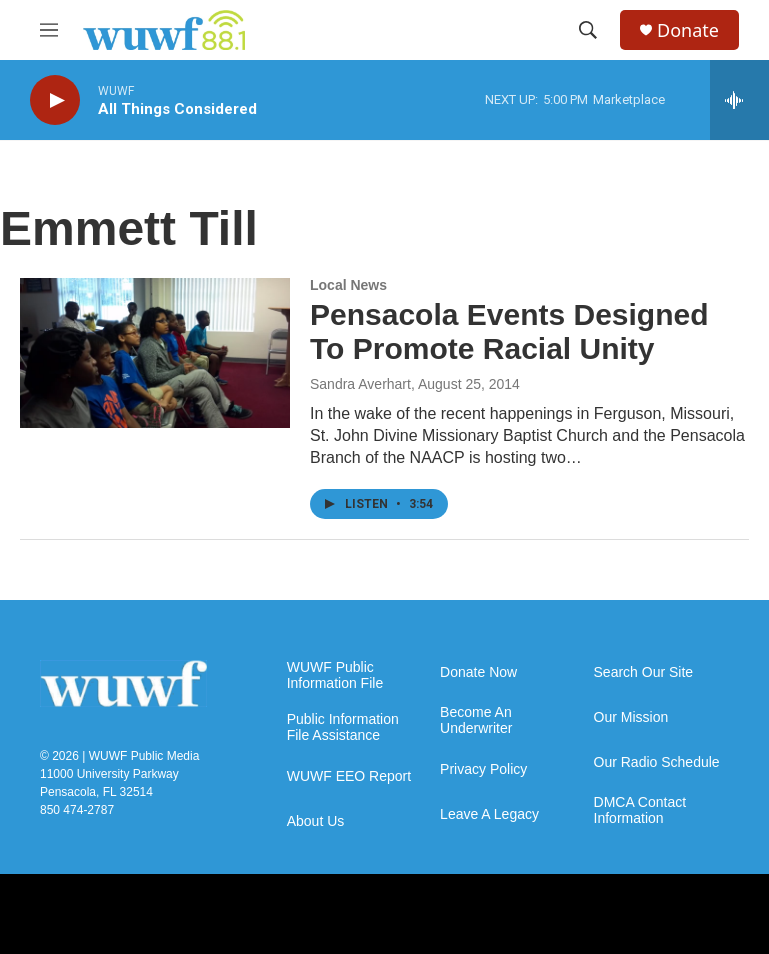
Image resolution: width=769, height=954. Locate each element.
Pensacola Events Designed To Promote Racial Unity (509, 332)
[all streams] (739, 100)
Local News (348, 285)
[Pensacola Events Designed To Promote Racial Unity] (155, 353)
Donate (688, 30)
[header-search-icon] (588, 30)
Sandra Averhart (360, 384)
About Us (316, 821)
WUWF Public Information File (335, 675)
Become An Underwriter (476, 720)
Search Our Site (644, 672)
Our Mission (631, 717)
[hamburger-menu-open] (49, 30)
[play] (55, 100)
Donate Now (478, 672)
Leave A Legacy (489, 814)
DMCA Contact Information (640, 810)
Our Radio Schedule (657, 762)
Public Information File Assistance (343, 727)
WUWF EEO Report (349, 776)
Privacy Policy (483, 769)
